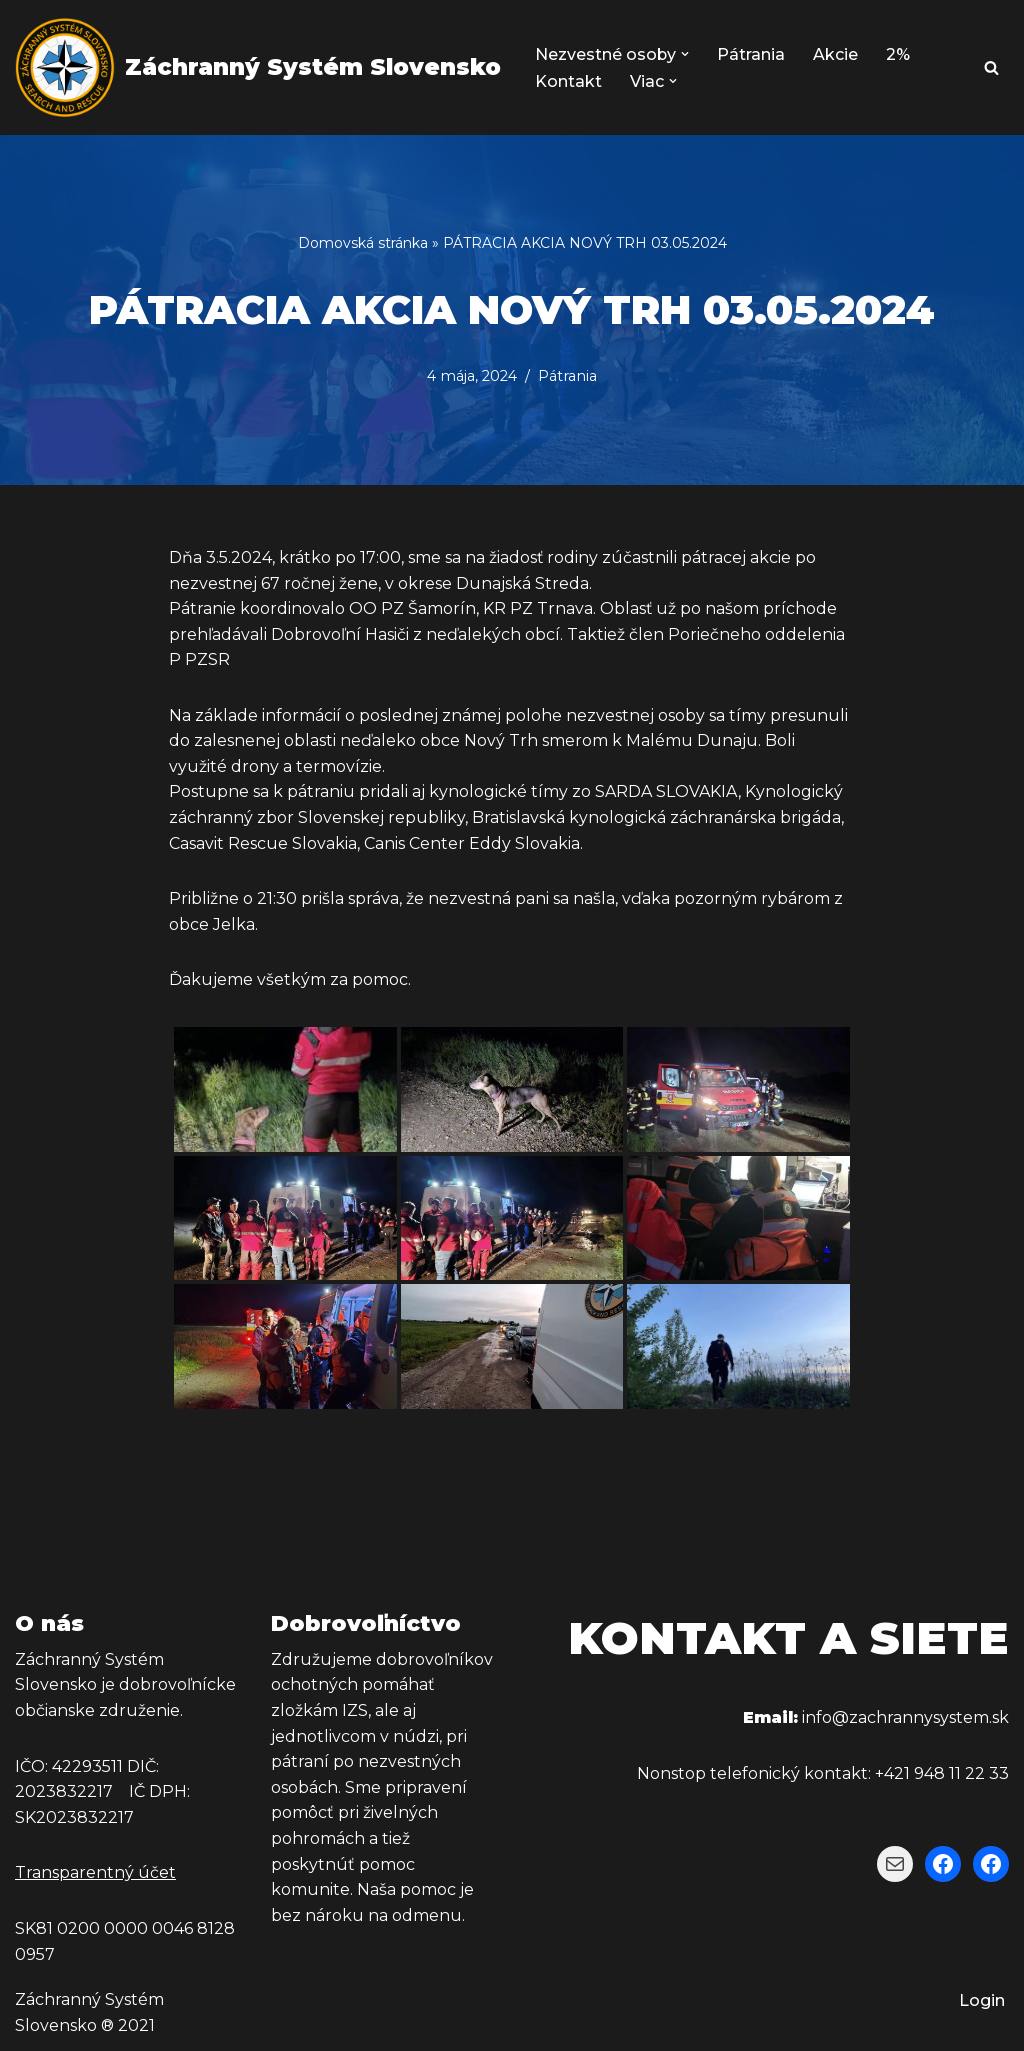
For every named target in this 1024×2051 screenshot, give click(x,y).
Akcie (836, 54)
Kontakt (568, 81)
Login (982, 2001)
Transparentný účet (95, 1873)
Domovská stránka (363, 243)
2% (899, 54)
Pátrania (752, 54)
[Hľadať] (991, 67)
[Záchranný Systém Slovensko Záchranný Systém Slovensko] (258, 67)
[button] (686, 54)
